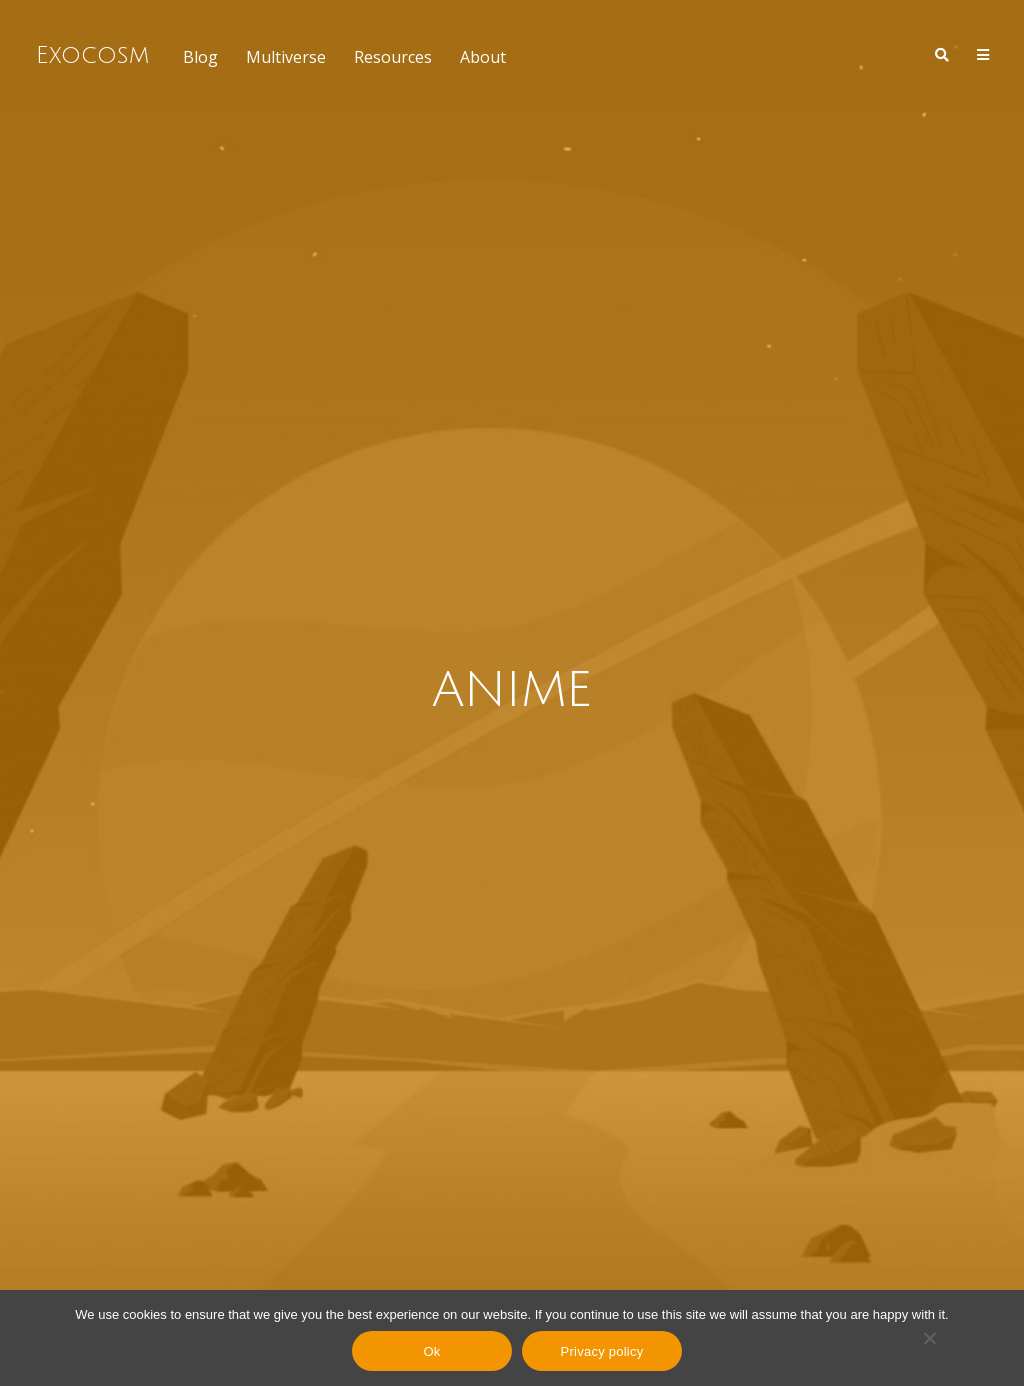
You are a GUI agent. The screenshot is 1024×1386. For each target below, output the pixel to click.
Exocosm (92, 55)
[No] (929, 1338)
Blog (200, 57)
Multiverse (286, 57)
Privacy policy (602, 1351)
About (483, 57)
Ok (431, 1351)
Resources (393, 57)
